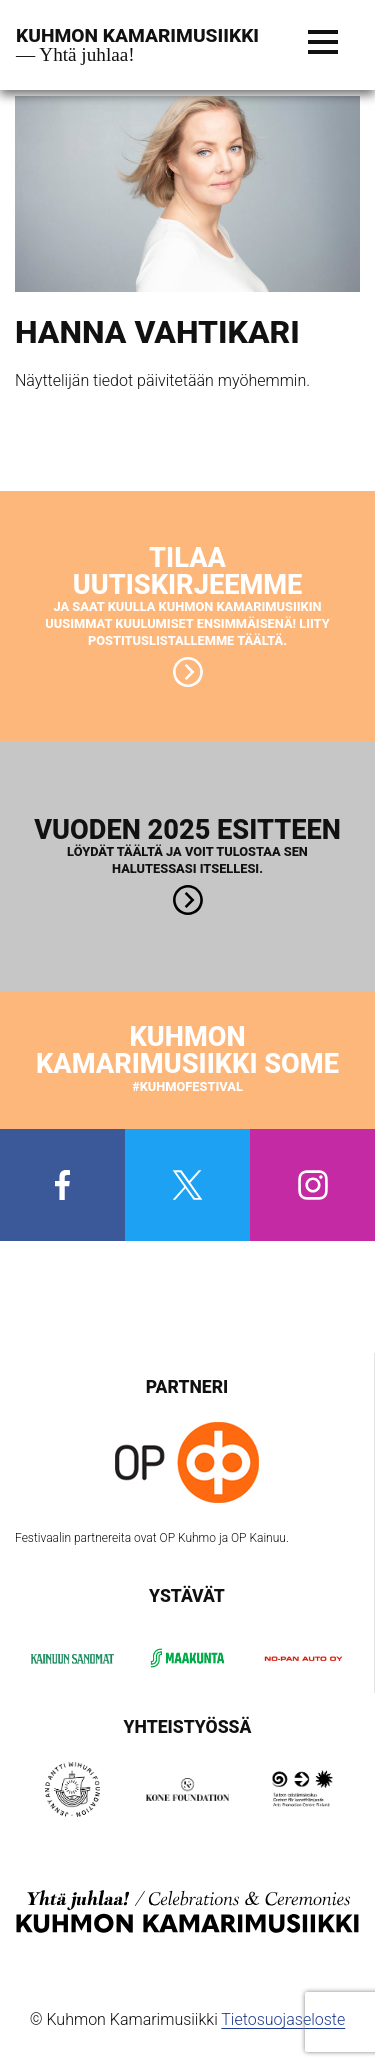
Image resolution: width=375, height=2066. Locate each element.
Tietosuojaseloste (283, 2019)
